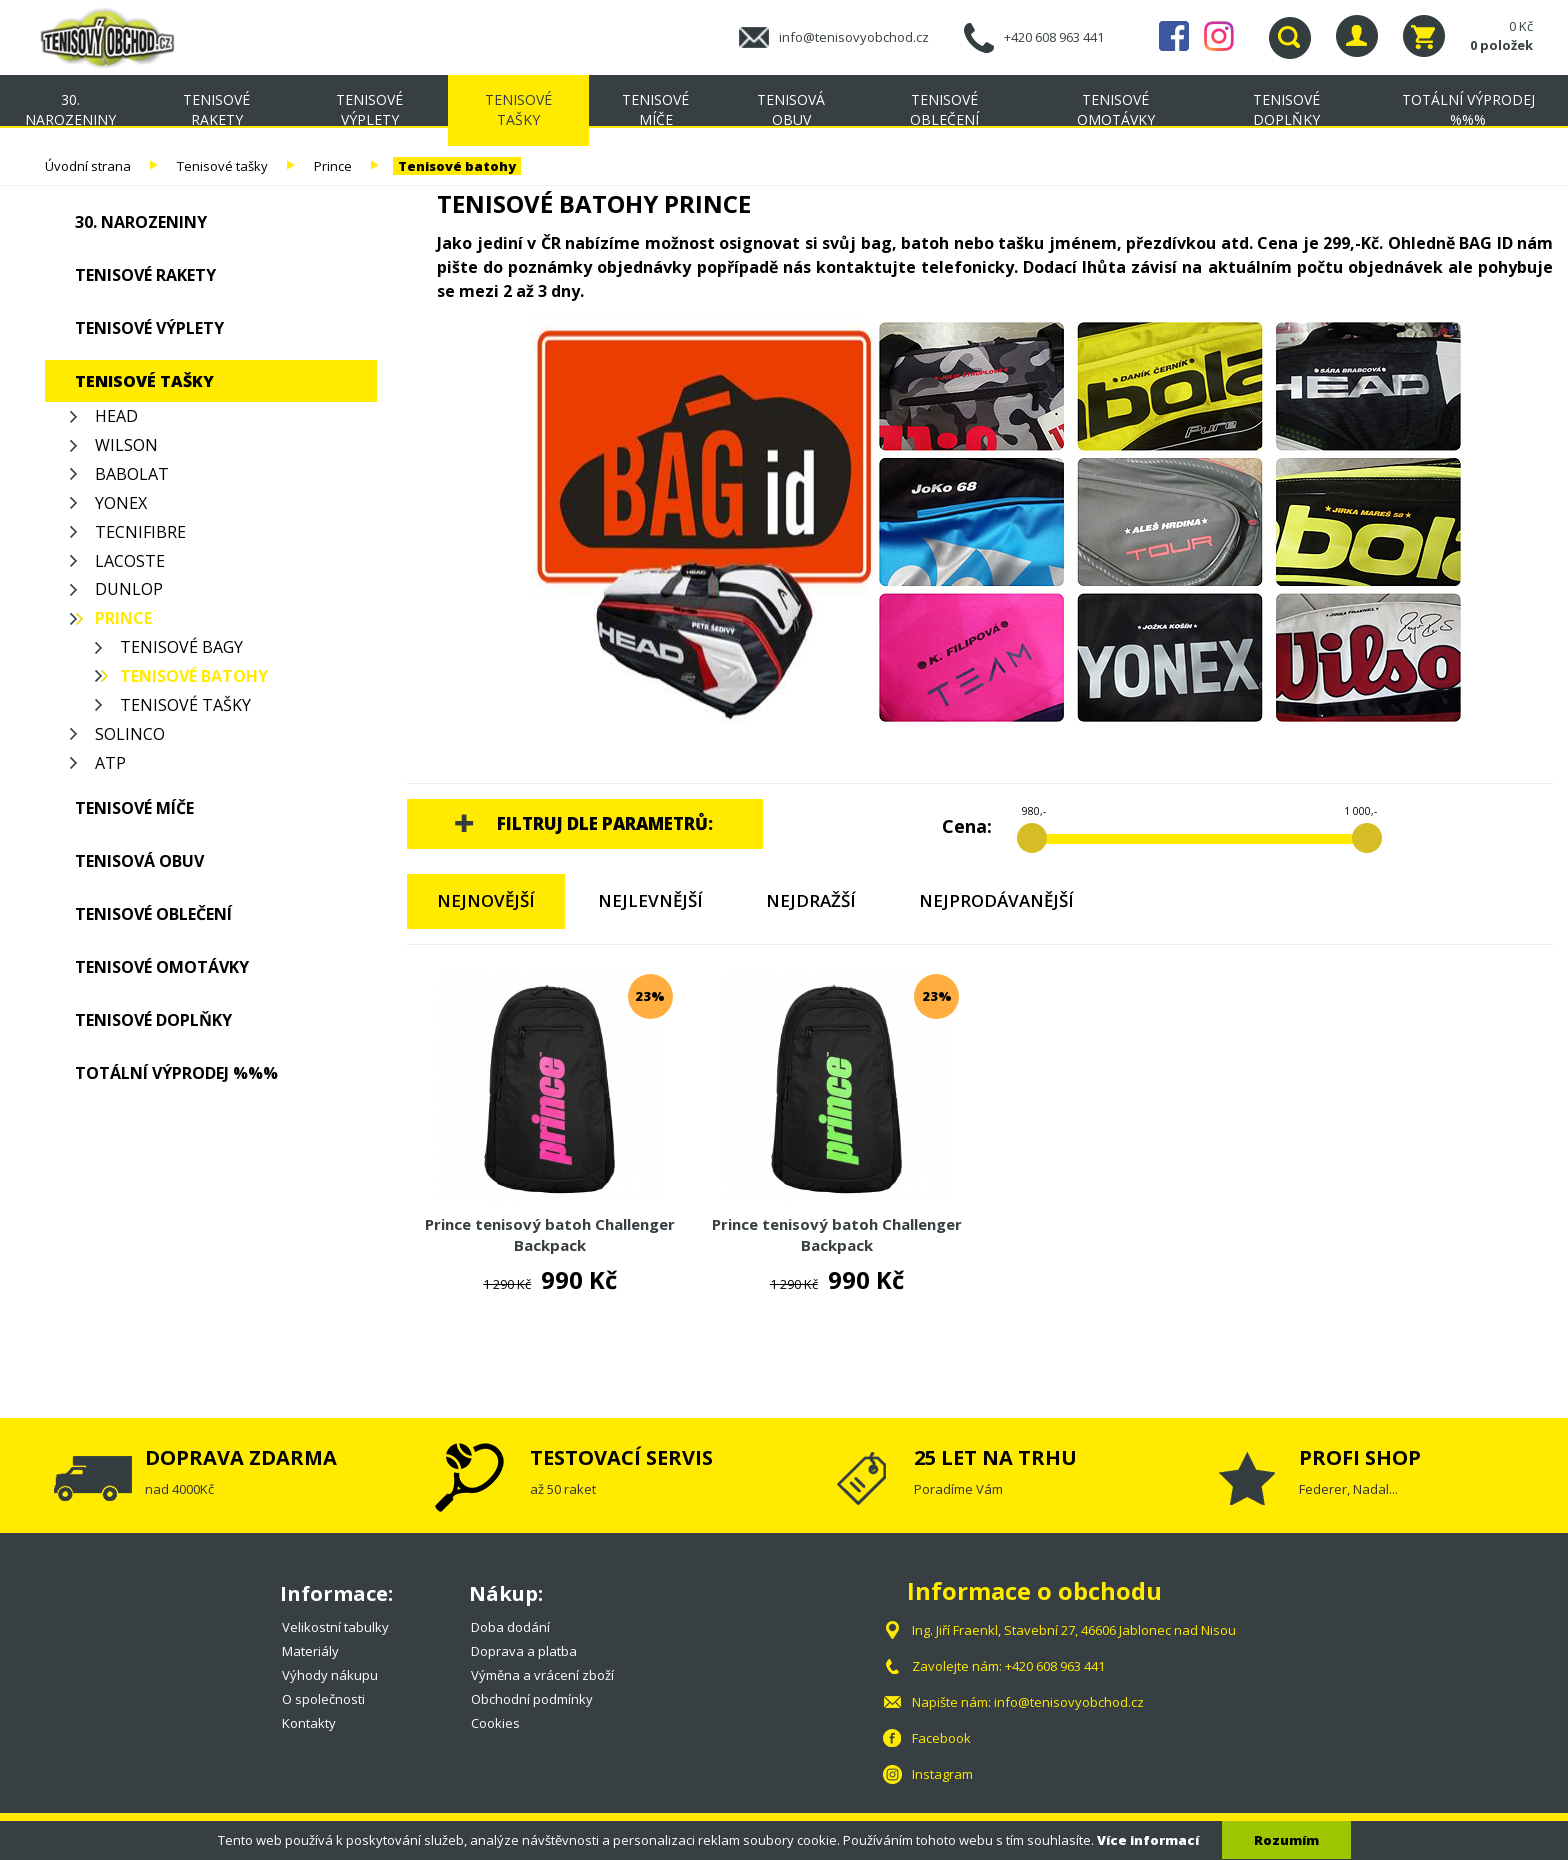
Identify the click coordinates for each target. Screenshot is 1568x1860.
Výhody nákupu (330, 1675)
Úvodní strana (88, 166)
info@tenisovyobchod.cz (854, 37)
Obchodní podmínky (532, 1699)
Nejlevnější (650, 900)
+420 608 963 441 (1054, 37)
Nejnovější (486, 900)
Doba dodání (510, 1627)
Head (116, 416)
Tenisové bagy (181, 647)
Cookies (495, 1723)
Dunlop (129, 589)
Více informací (1148, 1840)
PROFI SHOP (1360, 1457)
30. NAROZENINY (70, 109)
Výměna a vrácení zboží (542, 1675)
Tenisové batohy (457, 166)
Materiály (310, 1651)
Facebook (1174, 36)
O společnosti (323, 1699)
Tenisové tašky (518, 109)
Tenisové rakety (216, 109)
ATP (110, 763)
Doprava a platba (524, 1651)
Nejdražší (811, 900)
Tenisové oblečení (944, 109)
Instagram (1219, 36)
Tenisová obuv (791, 109)
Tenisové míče (655, 109)
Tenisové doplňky (1286, 109)
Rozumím (1286, 1840)
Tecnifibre (140, 532)
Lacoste (130, 561)
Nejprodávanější (996, 900)
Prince (333, 166)
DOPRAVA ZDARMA (241, 1457)
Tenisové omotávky (1116, 109)
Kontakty (309, 1723)
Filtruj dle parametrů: (605, 823)
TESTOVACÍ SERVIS (621, 1457)
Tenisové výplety (369, 109)
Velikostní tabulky (335, 1627)
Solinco (130, 734)
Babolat (132, 474)
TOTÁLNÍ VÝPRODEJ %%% (1468, 109)
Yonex (121, 503)
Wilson (126, 445)
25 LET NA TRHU (995, 1457)
